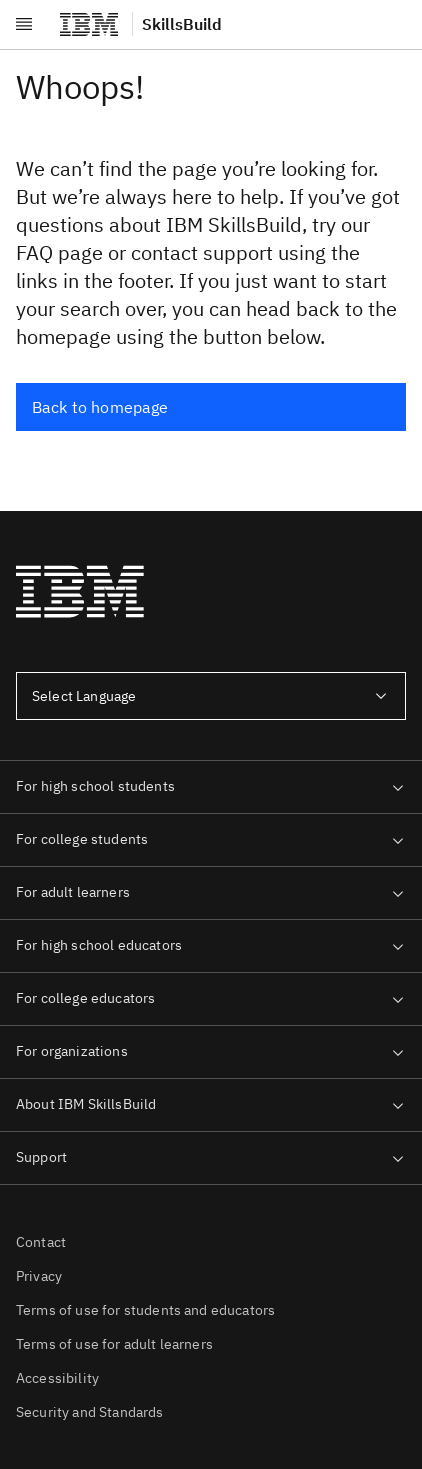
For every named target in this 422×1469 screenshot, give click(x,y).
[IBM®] (89, 24)
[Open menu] (24, 24)
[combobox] (211, 696)
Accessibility (57, 1378)
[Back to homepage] (211, 407)
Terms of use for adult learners (114, 1344)
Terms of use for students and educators (145, 1310)
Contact (41, 1242)
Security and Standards (90, 1412)
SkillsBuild (182, 24)
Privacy (39, 1276)
